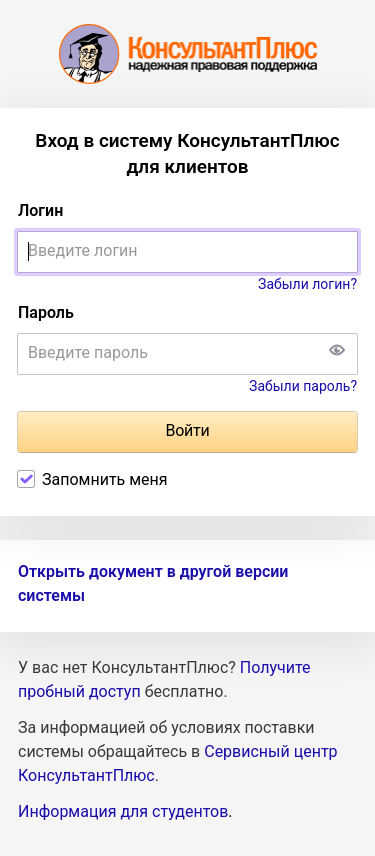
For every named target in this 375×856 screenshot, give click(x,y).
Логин (40, 210)
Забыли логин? (307, 284)
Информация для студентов (123, 811)
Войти (187, 430)
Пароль (46, 312)
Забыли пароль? (303, 386)
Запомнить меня (105, 479)
